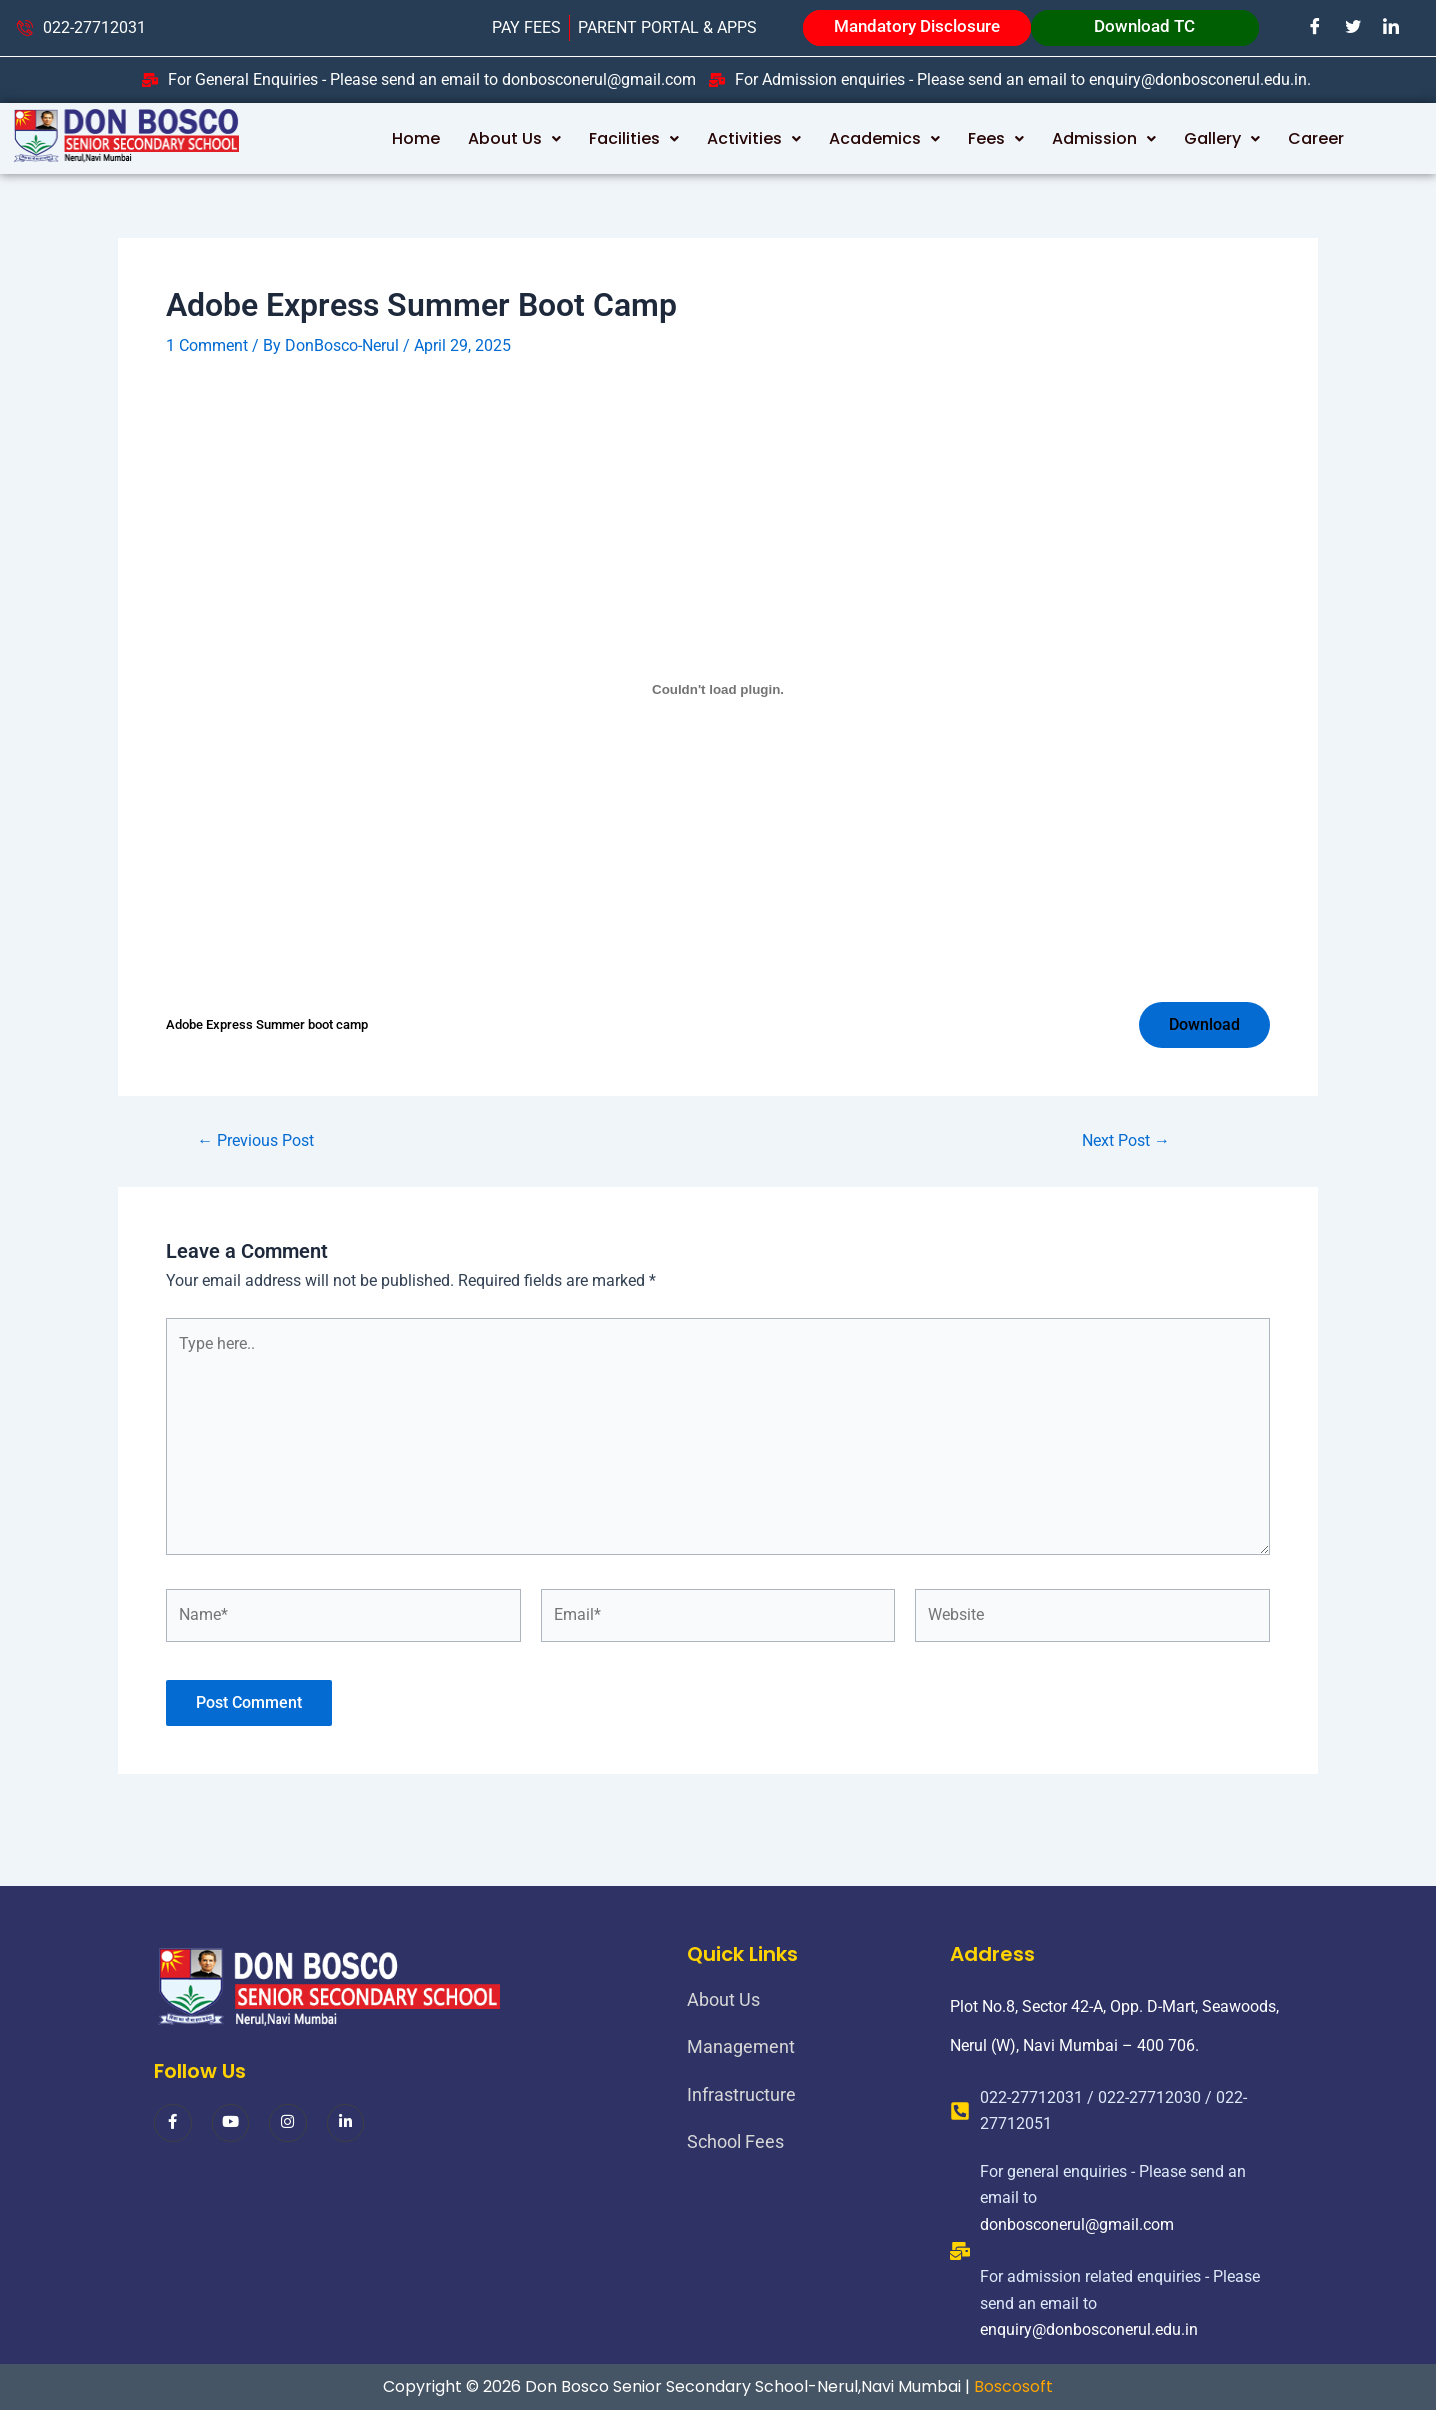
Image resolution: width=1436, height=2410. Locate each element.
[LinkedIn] (1392, 27)
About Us (514, 138)
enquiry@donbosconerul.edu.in (1089, 2329)
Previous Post (255, 1141)
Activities (754, 138)
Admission (1104, 138)
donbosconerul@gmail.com (1077, 2224)
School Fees (735, 2141)
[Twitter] (1354, 27)
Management (741, 2046)
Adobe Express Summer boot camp (267, 1024)
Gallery (1222, 138)
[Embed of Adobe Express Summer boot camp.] (718, 690)
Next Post (1126, 1141)
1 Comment (207, 345)
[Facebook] (1316, 27)
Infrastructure (741, 2094)
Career (1316, 138)
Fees (996, 138)
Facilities (634, 138)
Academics (884, 138)
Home (416, 138)
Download (1204, 1024)
